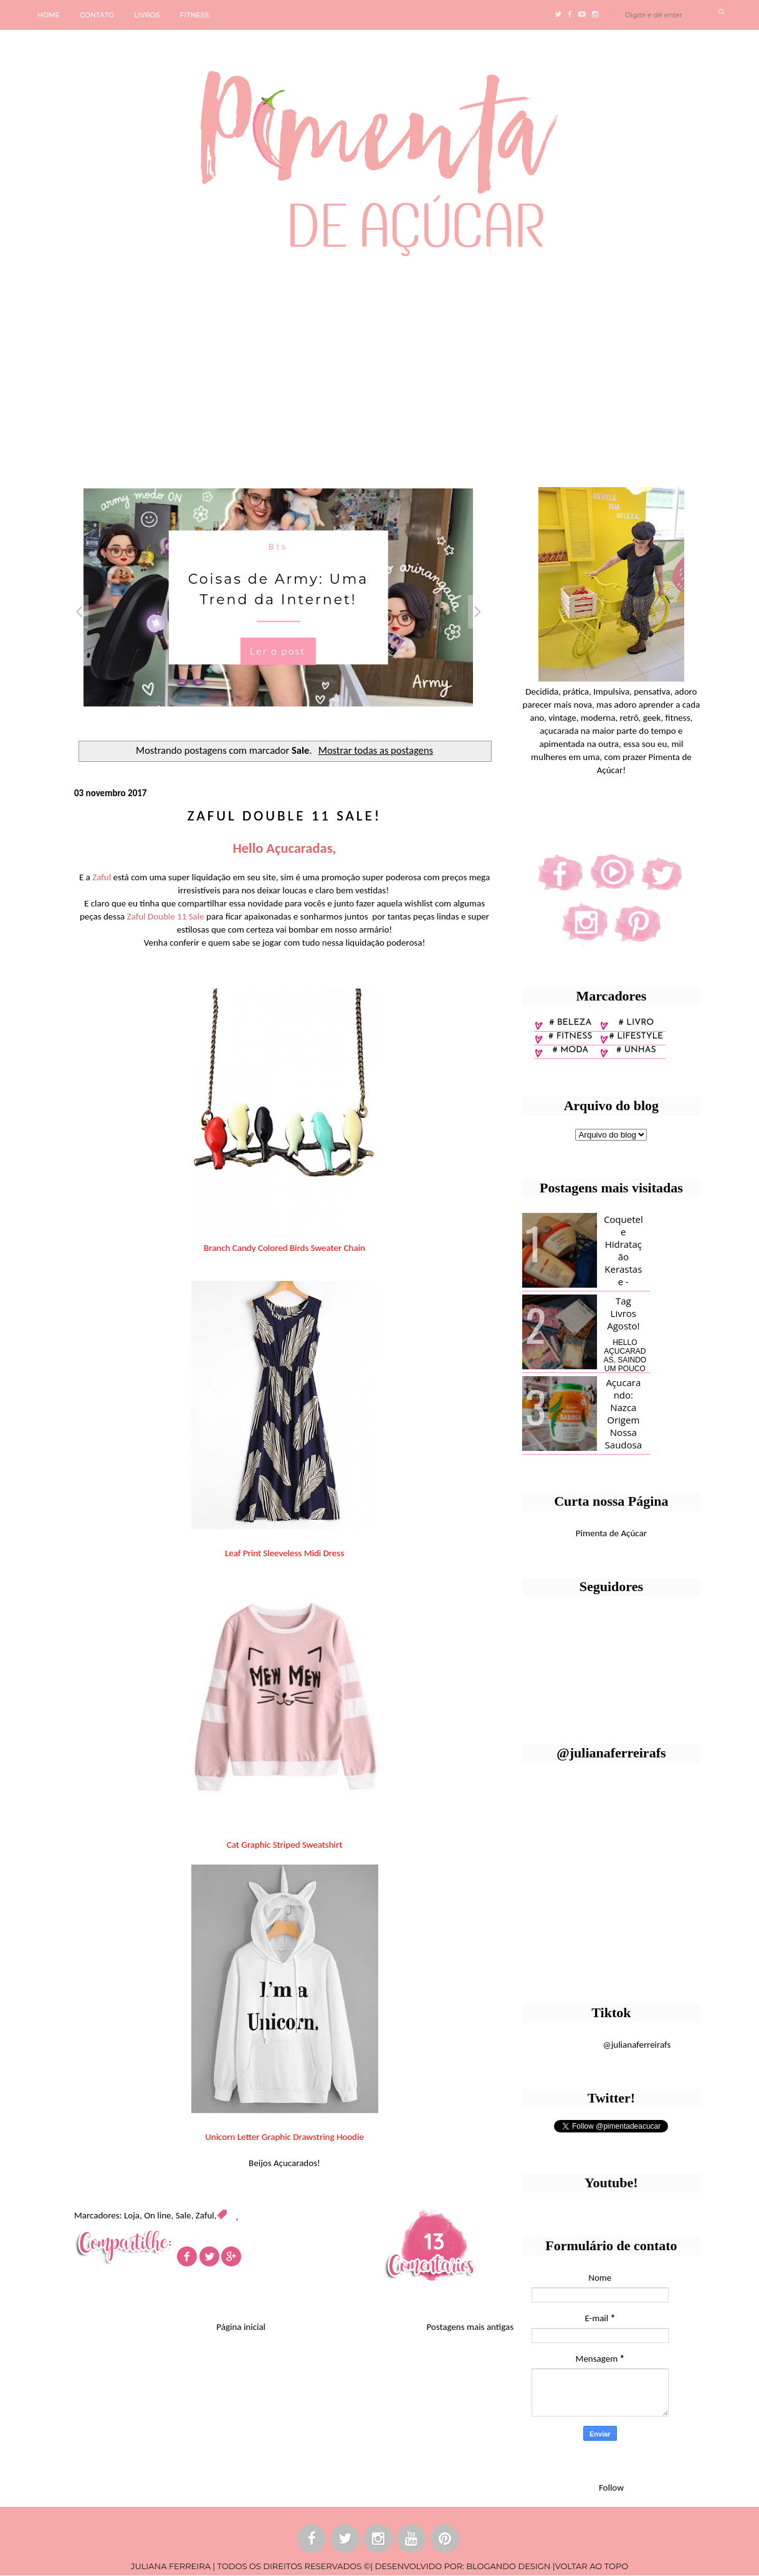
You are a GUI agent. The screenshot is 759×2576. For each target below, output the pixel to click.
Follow (611, 2487)
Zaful (205, 2215)
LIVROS (147, 15)
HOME (48, 15)
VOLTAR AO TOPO (591, 2566)
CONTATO (97, 15)
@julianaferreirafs (637, 2044)
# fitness (570, 1036)
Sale (183, 2215)
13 (434, 2241)
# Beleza (570, 1022)
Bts (278, 546)
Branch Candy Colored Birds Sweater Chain (284, 1247)
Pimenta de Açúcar (611, 1533)
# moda (570, 1050)
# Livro (636, 1022)
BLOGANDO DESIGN (508, 2566)
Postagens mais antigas (469, 2326)
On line (157, 2215)
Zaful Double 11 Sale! (285, 815)
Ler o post (277, 651)
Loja (132, 2215)
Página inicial (240, 2326)
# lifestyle (636, 1036)
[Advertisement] (379, 367)
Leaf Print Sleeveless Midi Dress (284, 1553)
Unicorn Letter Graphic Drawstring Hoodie (284, 2136)
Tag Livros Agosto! (623, 1313)
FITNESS (194, 15)
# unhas (636, 1050)
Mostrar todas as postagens (375, 750)
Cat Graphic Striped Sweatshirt (285, 1844)
